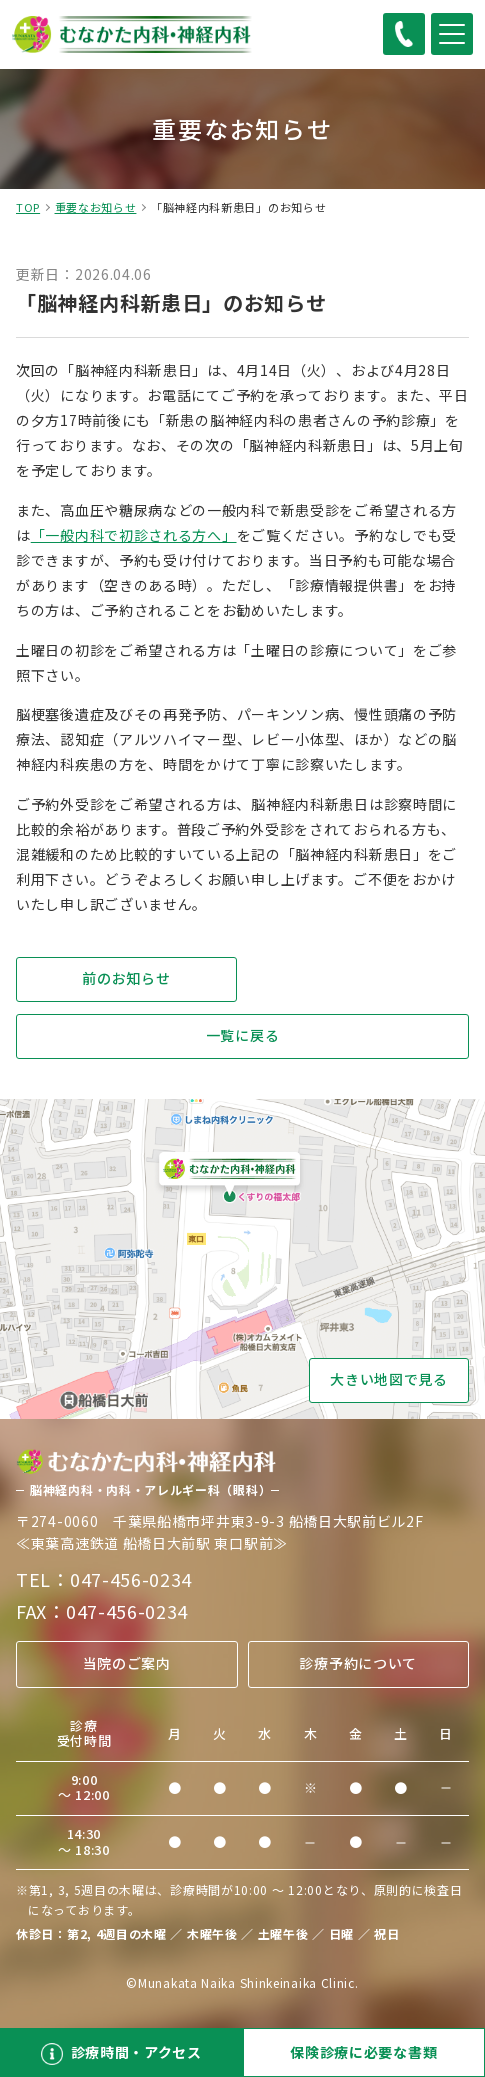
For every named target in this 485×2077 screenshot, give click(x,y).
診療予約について (358, 1663)
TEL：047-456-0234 (104, 1579)
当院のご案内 (127, 1663)
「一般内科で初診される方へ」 (134, 535)
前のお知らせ (126, 978)
